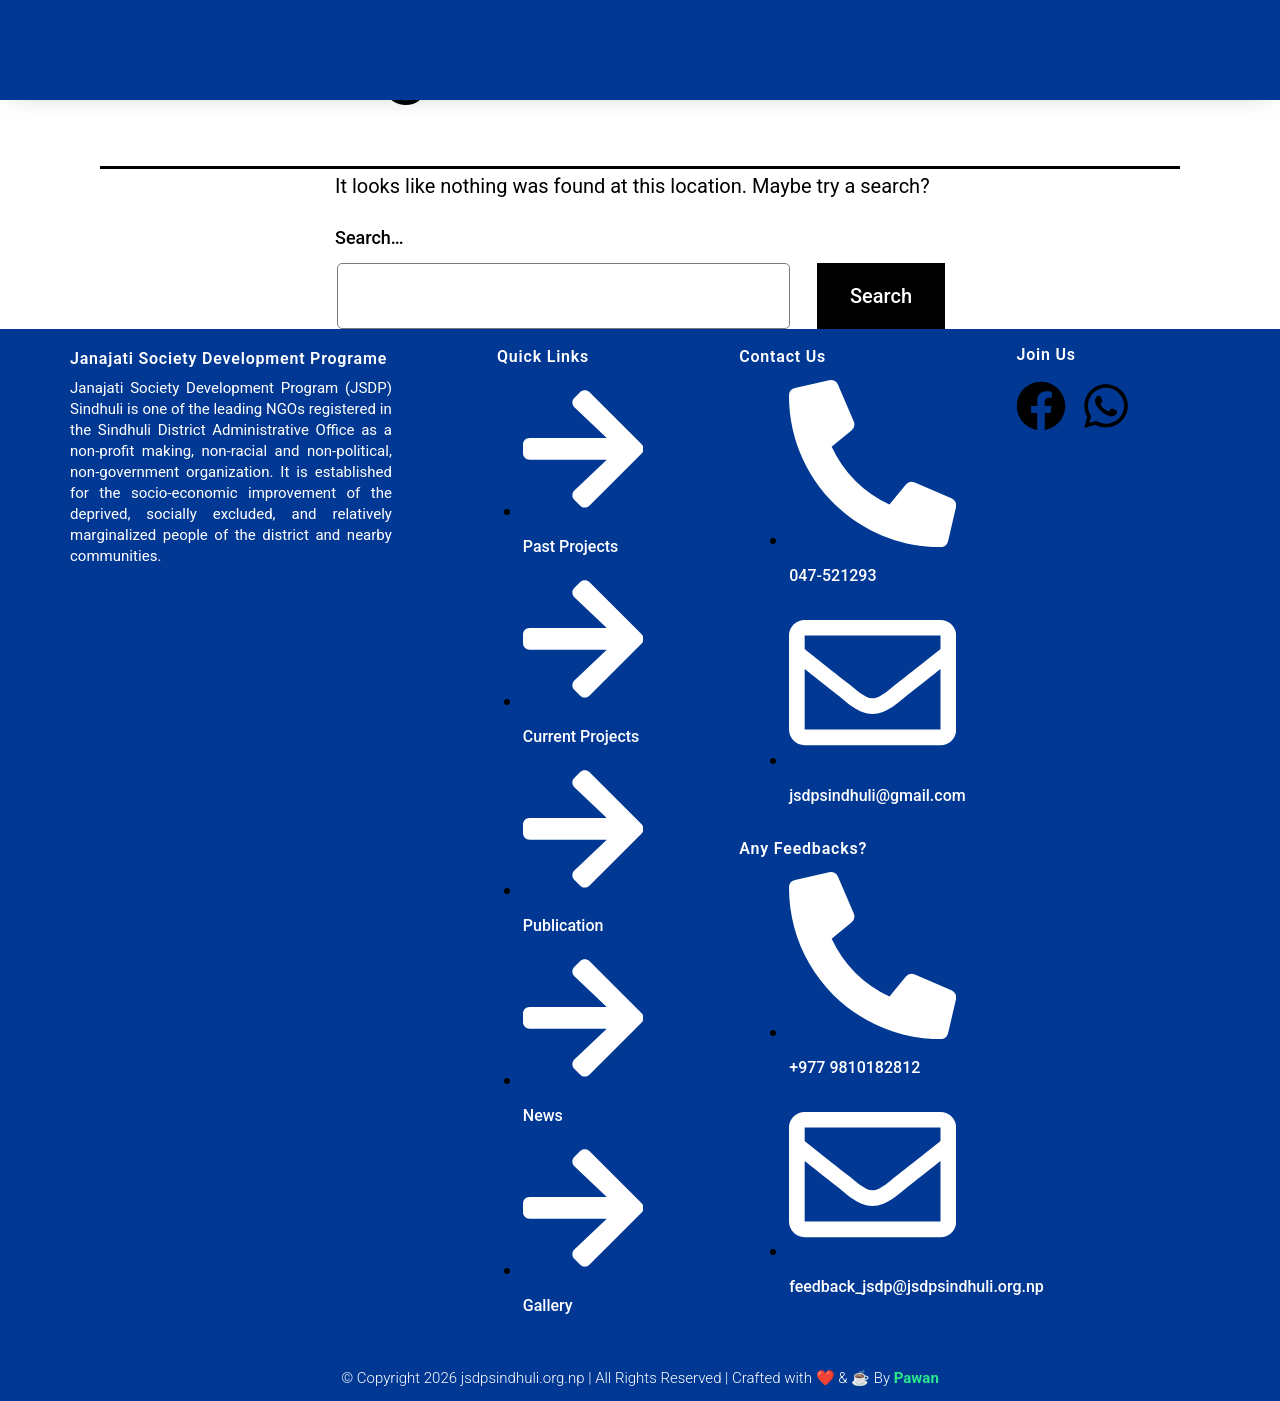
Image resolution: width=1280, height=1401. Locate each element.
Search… (369, 237)
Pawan (916, 1378)
